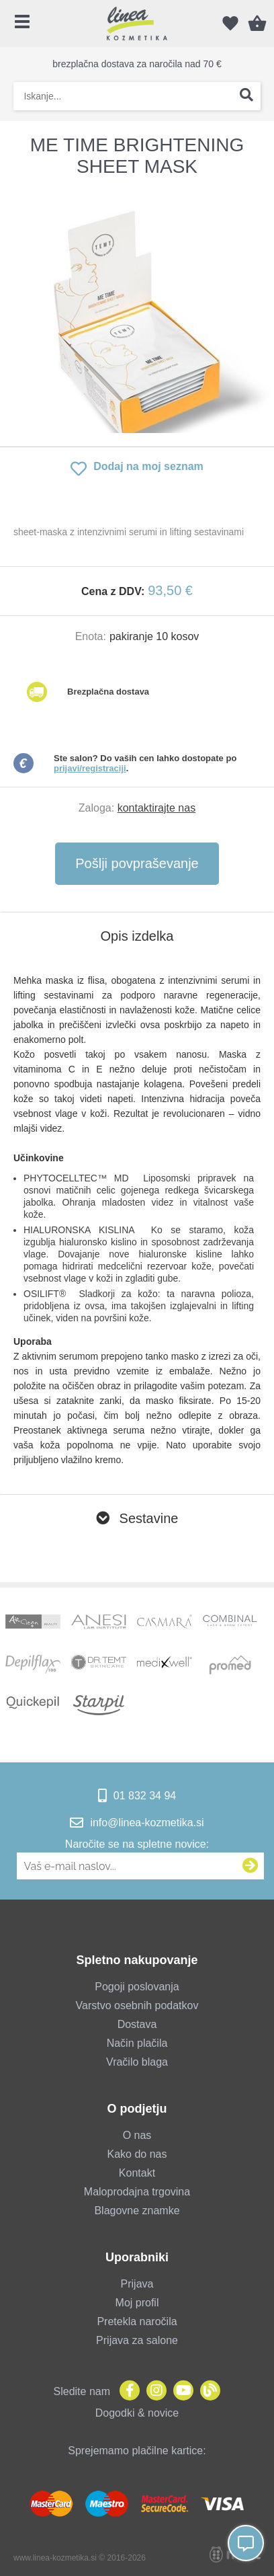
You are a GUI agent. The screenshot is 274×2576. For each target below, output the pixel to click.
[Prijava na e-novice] (250, 1865)
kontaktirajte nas (157, 808)
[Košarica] (257, 23)
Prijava (137, 2284)
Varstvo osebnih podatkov (137, 2005)
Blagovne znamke (136, 2210)
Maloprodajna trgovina (137, 2191)
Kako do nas (137, 2154)
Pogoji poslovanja (137, 1986)
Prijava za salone (137, 2340)
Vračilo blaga (137, 2062)
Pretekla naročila (137, 2321)
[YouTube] (180, 2391)
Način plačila (137, 2043)
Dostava (137, 2024)
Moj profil (137, 2302)
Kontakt (137, 2173)
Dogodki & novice (137, 2413)
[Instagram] (153, 2391)
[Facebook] (126, 2391)
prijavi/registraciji (90, 768)
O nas (137, 2135)
